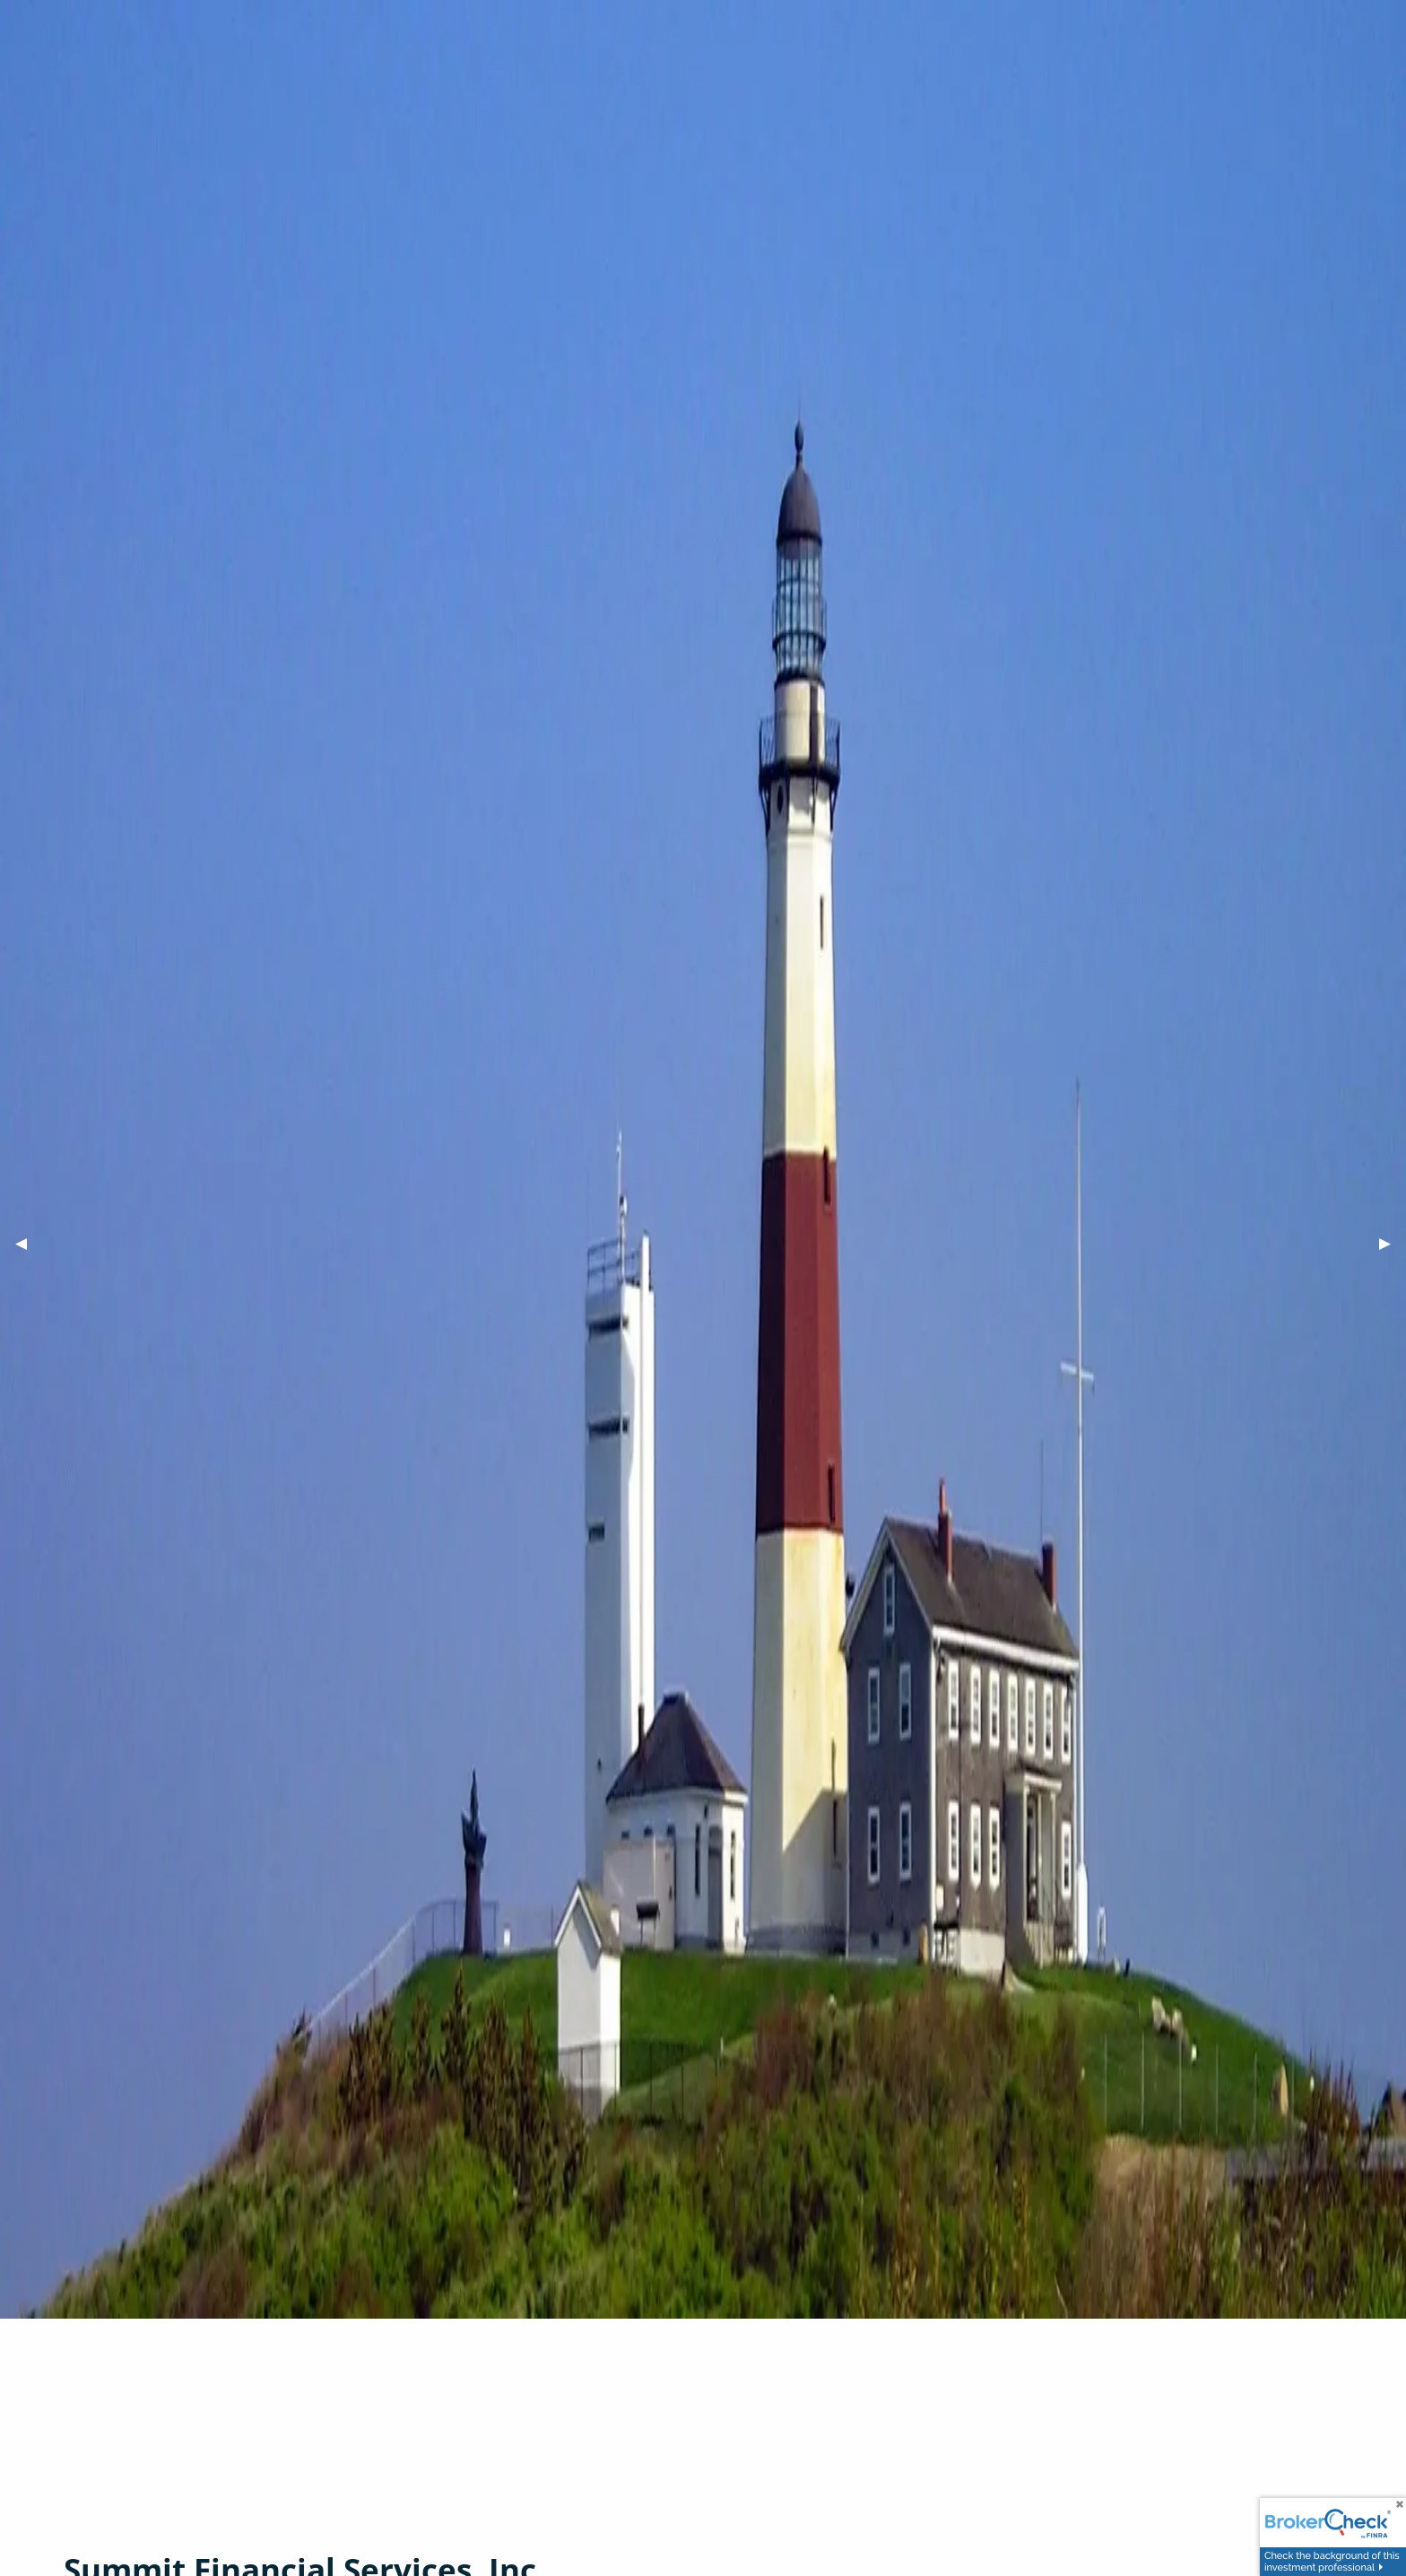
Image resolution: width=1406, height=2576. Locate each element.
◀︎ (28, 1243)
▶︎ (1392, 1243)
